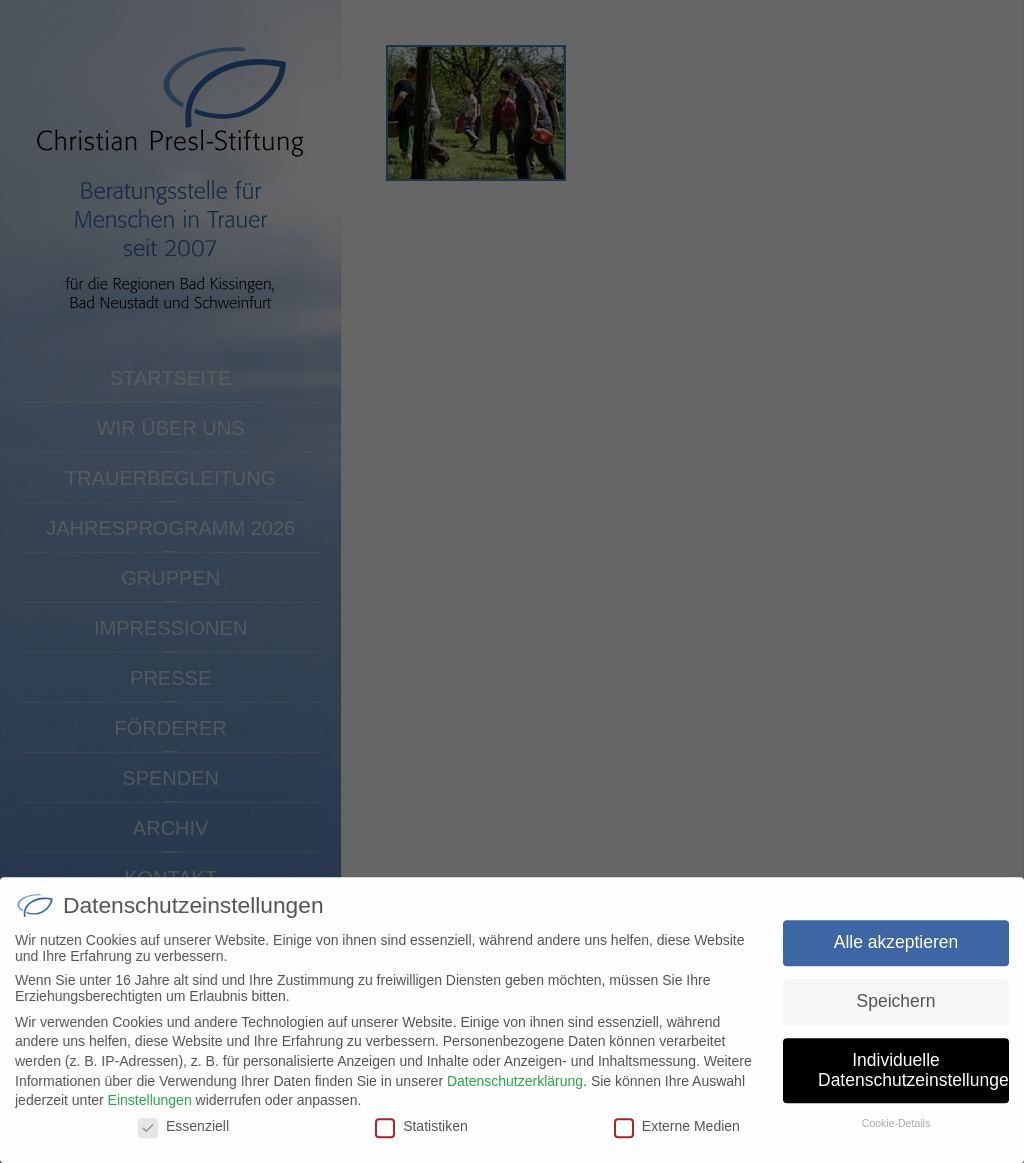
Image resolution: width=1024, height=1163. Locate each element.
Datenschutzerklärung (515, 1089)
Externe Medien (677, 1134)
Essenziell (183, 1134)
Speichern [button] (896, 1009)
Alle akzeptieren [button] (896, 950)
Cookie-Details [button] (896, 1132)
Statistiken (421, 1134)
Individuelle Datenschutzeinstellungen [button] (913, 1078)
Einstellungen (150, 1108)
